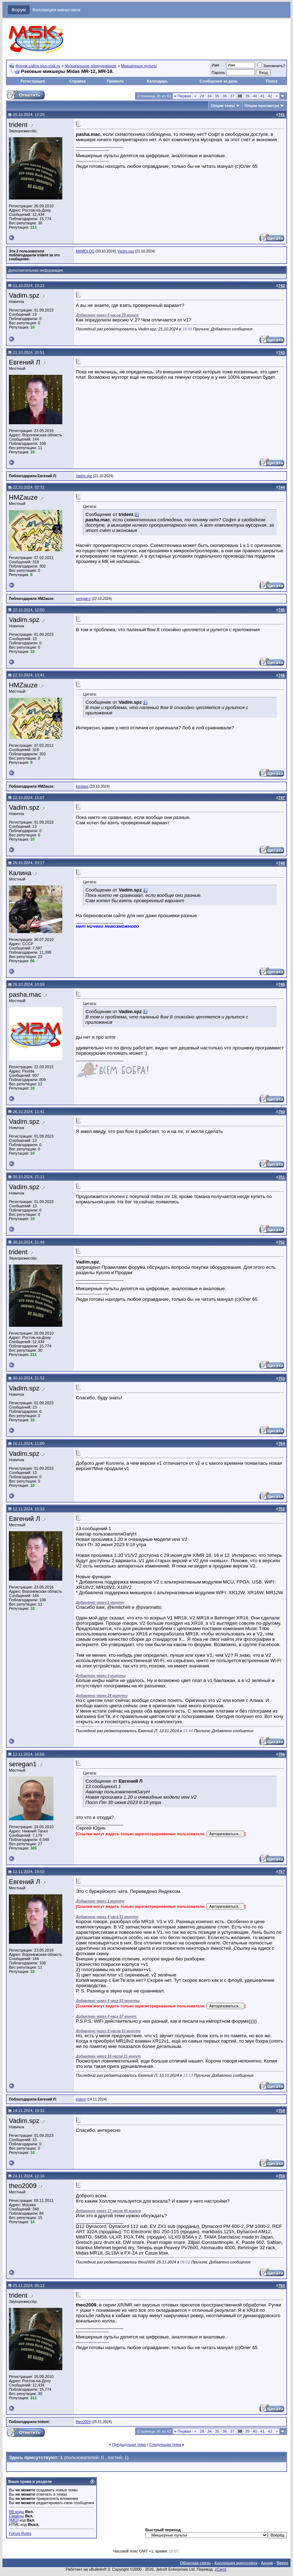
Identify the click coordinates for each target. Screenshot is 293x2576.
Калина (20, 873)
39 (247, 96)
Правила (115, 81)
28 (202, 96)
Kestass (82, 786)
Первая (182, 96)
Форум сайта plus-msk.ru (38, 66)
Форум (18, 9)
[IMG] (14, 2520)
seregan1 (83, 599)
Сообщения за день (219, 81)
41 (262, 96)
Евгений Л (24, 362)
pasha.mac (25, 994)
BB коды (16, 2512)
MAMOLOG (85, 251)
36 (225, 96)
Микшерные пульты (139, 66)
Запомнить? (271, 66)
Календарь (157, 81)
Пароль (218, 72)
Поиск (272, 81)
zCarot (220, 2569)
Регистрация (33, 81)
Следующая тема (165, 2444)
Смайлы (16, 2516)
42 (270, 96)
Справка (77, 81)
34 (209, 96)
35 (217, 96)
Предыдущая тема (129, 2444)
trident (18, 124)
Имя (215, 65)
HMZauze (23, 497)
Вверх (282, 2563)
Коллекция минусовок (56, 9)
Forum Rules (20, 2533)
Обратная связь (195, 2563)
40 (255, 96)
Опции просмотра (262, 105)
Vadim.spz (125, 251)
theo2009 (23, 2185)
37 (232, 96)
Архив (267, 2563)
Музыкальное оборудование (90, 66)
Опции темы (223, 105)
